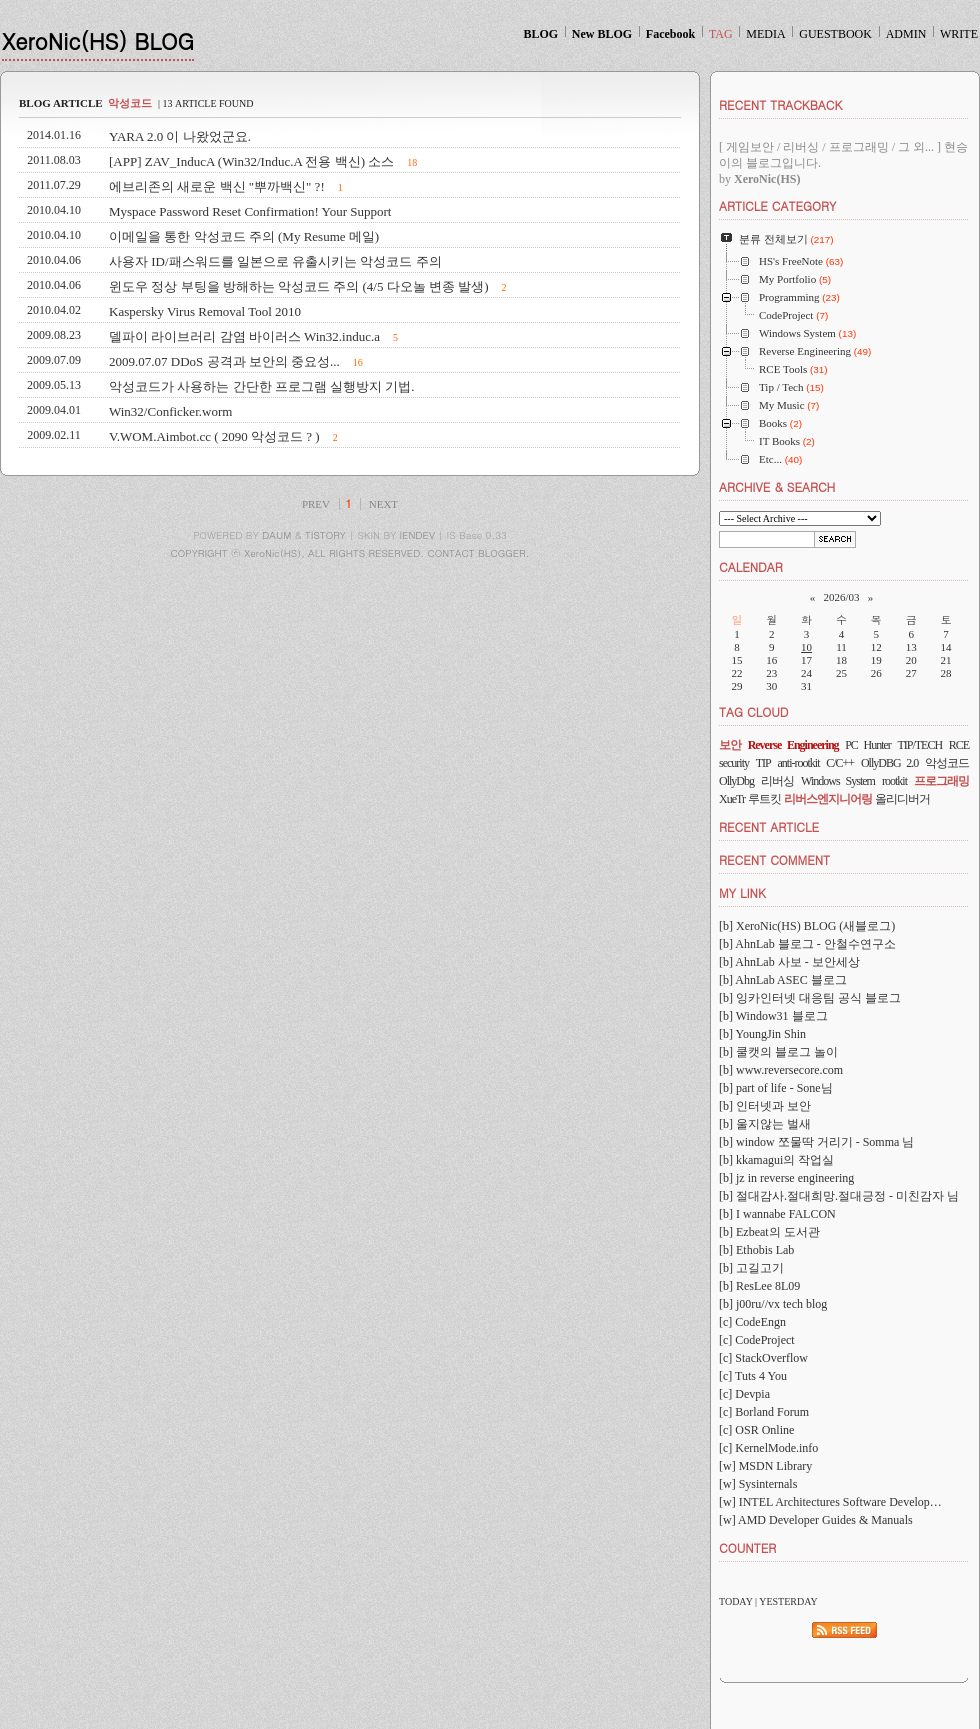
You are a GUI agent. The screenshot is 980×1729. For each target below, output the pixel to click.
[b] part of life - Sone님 (776, 1088)
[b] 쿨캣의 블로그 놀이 (778, 1052)
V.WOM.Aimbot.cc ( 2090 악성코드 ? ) (214, 436)
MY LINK (742, 892)
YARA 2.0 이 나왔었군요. (180, 136)
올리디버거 (902, 799)
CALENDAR (751, 566)
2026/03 (841, 597)
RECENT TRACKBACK (780, 104)
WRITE (959, 34)
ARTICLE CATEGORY (777, 205)
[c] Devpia (744, 1394)
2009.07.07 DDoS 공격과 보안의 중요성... (224, 361)
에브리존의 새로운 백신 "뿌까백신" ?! (217, 186)
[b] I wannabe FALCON (777, 1214)
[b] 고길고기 (751, 1268)
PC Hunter (868, 745)
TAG (721, 34)
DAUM (276, 535)
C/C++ (840, 763)
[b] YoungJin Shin (762, 1034)
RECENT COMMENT (774, 859)
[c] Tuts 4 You (753, 1376)
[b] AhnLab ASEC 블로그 (783, 980)
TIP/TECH (919, 745)
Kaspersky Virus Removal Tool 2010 (205, 311)
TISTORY (325, 535)
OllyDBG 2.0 (889, 763)
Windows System (838, 781)
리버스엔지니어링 (828, 799)
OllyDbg (736, 781)
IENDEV (417, 535)
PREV (316, 504)
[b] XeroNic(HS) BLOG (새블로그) (807, 926)
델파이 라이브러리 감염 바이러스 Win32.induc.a (244, 336)
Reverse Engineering (793, 745)
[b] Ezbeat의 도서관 (769, 1232)
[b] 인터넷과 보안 (765, 1106)
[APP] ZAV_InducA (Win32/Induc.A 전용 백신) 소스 (251, 161)
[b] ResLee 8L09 (759, 1286)
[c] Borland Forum (764, 1412)
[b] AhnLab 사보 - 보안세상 (789, 962)
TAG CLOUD (754, 711)
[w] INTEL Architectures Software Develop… (830, 1502)
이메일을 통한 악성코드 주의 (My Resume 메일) (244, 236)
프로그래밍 (941, 781)
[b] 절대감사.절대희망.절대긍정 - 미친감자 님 (839, 1196)
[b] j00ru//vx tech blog (773, 1304)
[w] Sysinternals (758, 1484)
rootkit (894, 781)
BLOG (540, 34)
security (734, 763)
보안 (730, 745)
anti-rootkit (799, 763)
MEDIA (765, 34)
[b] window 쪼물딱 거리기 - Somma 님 (816, 1142)
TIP (763, 763)
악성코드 (947, 763)
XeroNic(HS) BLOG (98, 40)
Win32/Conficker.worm (170, 411)
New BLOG (602, 34)
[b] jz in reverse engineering (786, 1178)
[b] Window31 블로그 (773, 1016)
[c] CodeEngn (752, 1322)
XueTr (732, 799)
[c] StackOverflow (763, 1358)
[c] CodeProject (757, 1340)
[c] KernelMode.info (768, 1448)
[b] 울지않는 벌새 (765, 1124)
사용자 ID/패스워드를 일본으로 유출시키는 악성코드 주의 (275, 261)
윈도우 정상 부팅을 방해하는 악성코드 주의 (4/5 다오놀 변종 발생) (299, 286)
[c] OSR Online (756, 1430)
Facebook (670, 34)
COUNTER (747, 1547)
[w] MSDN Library (765, 1466)
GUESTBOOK (835, 34)
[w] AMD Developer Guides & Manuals (816, 1520)
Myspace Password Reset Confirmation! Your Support (250, 211)
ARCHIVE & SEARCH (777, 486)
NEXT (383, 504)
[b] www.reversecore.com (781, 1070)
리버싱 (777, 781)
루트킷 (764, 799)
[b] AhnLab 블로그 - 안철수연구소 (807, 944)
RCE (959, 745)
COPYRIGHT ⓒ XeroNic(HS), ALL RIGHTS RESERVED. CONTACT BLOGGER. (350, 553)
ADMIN (906, 34)
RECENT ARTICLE (769, 826)
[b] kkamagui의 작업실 (776, 1160)
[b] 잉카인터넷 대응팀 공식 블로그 (810, 998)
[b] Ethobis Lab (756, 1250)
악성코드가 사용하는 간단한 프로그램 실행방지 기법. (262, 386)
